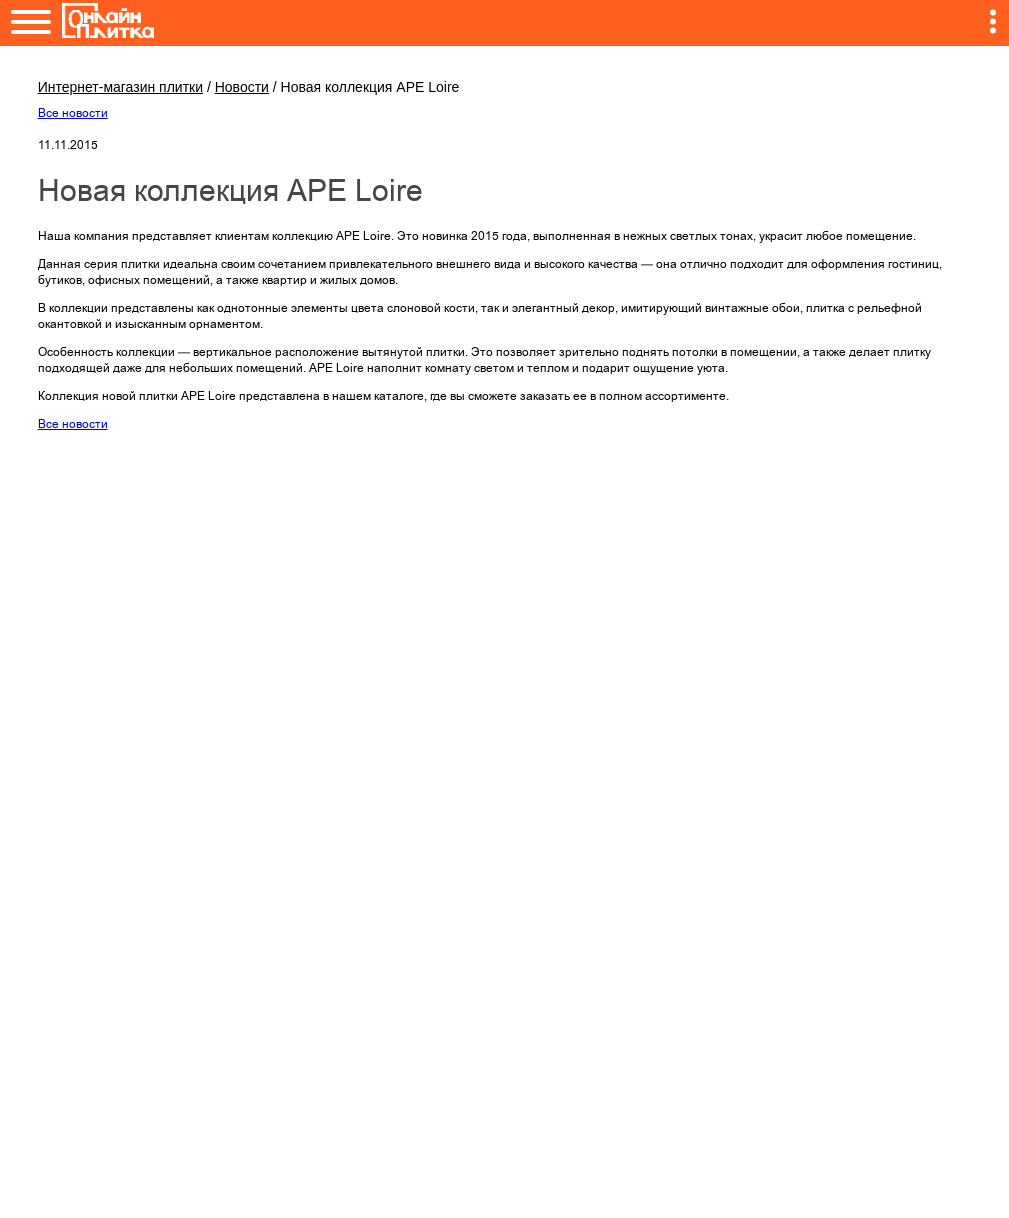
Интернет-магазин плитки (120, 87)
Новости (242, 87)
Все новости (73, 113)
